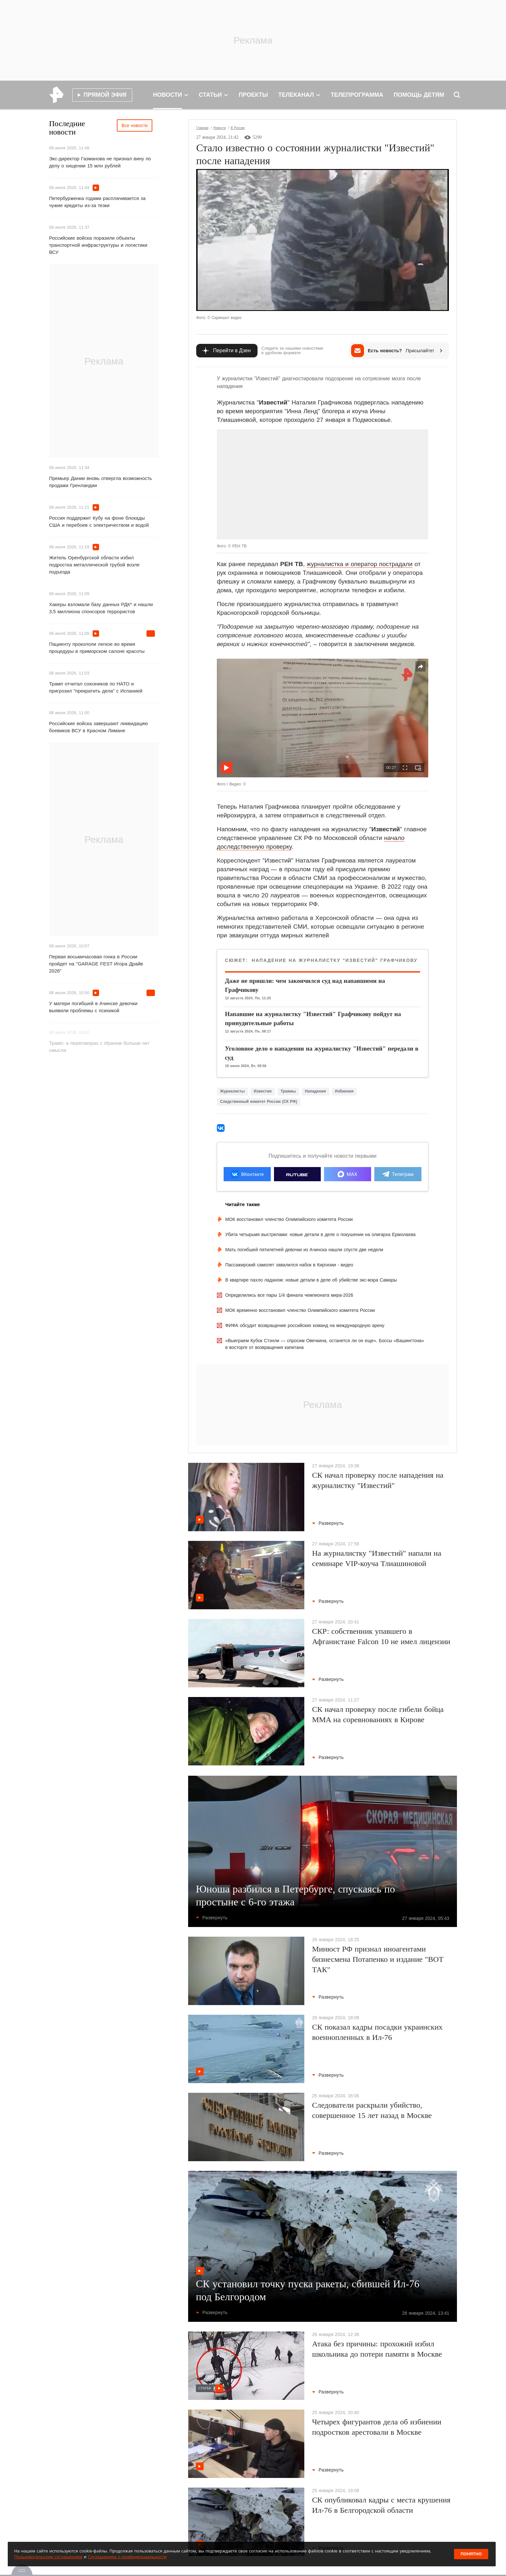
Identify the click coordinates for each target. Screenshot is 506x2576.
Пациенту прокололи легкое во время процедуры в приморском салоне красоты (97, 647)
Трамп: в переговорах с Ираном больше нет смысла (99, 1046)
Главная (202, 128)
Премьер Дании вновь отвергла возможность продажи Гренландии (100, 481)
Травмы (288, 1091)
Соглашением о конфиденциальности (127, 2557)
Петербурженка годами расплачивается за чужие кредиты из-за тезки (97, 201)
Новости (219, 128)
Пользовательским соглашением (48, 2557)
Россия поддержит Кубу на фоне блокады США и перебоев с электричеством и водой (99, 521)
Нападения (315, 1091)
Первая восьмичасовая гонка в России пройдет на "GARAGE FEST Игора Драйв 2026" (96, 963)
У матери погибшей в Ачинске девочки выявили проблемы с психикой (93, 1007)
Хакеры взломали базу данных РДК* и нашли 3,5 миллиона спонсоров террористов (101, 608)
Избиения (344, 1091)
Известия (262, 1091)
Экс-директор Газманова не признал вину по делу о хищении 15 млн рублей (100, 162)
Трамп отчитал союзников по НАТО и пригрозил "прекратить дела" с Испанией (95, 687)
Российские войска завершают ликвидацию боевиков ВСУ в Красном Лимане (98, 727)
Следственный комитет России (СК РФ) (258, 1101)
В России (238, 128)
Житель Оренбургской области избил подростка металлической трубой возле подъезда (94, 564)
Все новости (135, 125)
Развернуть (328, 1523)
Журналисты (232, 1091)
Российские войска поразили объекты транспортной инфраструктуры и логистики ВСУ (98, 245)
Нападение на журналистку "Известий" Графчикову (333, 960)
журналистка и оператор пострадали (359, 564)
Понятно (471, 2553)
